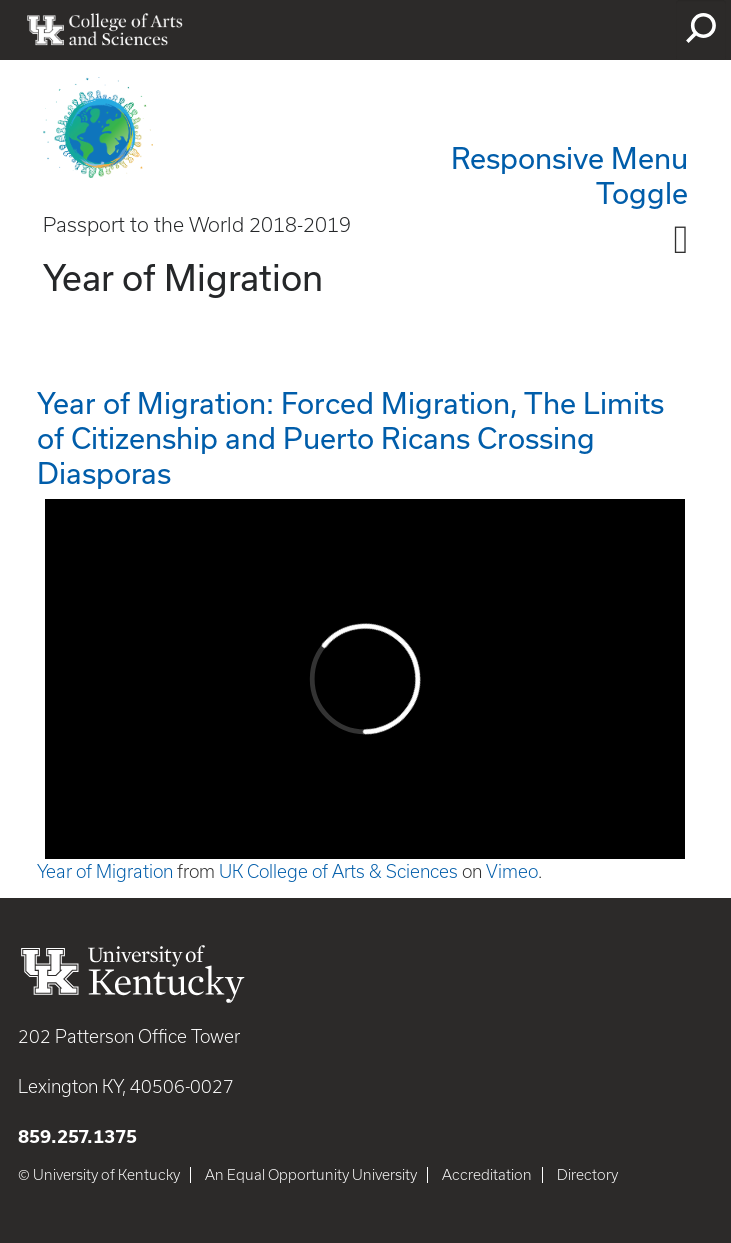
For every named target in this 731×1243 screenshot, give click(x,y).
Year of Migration (105, 871)
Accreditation (487, 1175)
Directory (587, 1175)
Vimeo (512, 871)
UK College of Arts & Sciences (338, 871)
